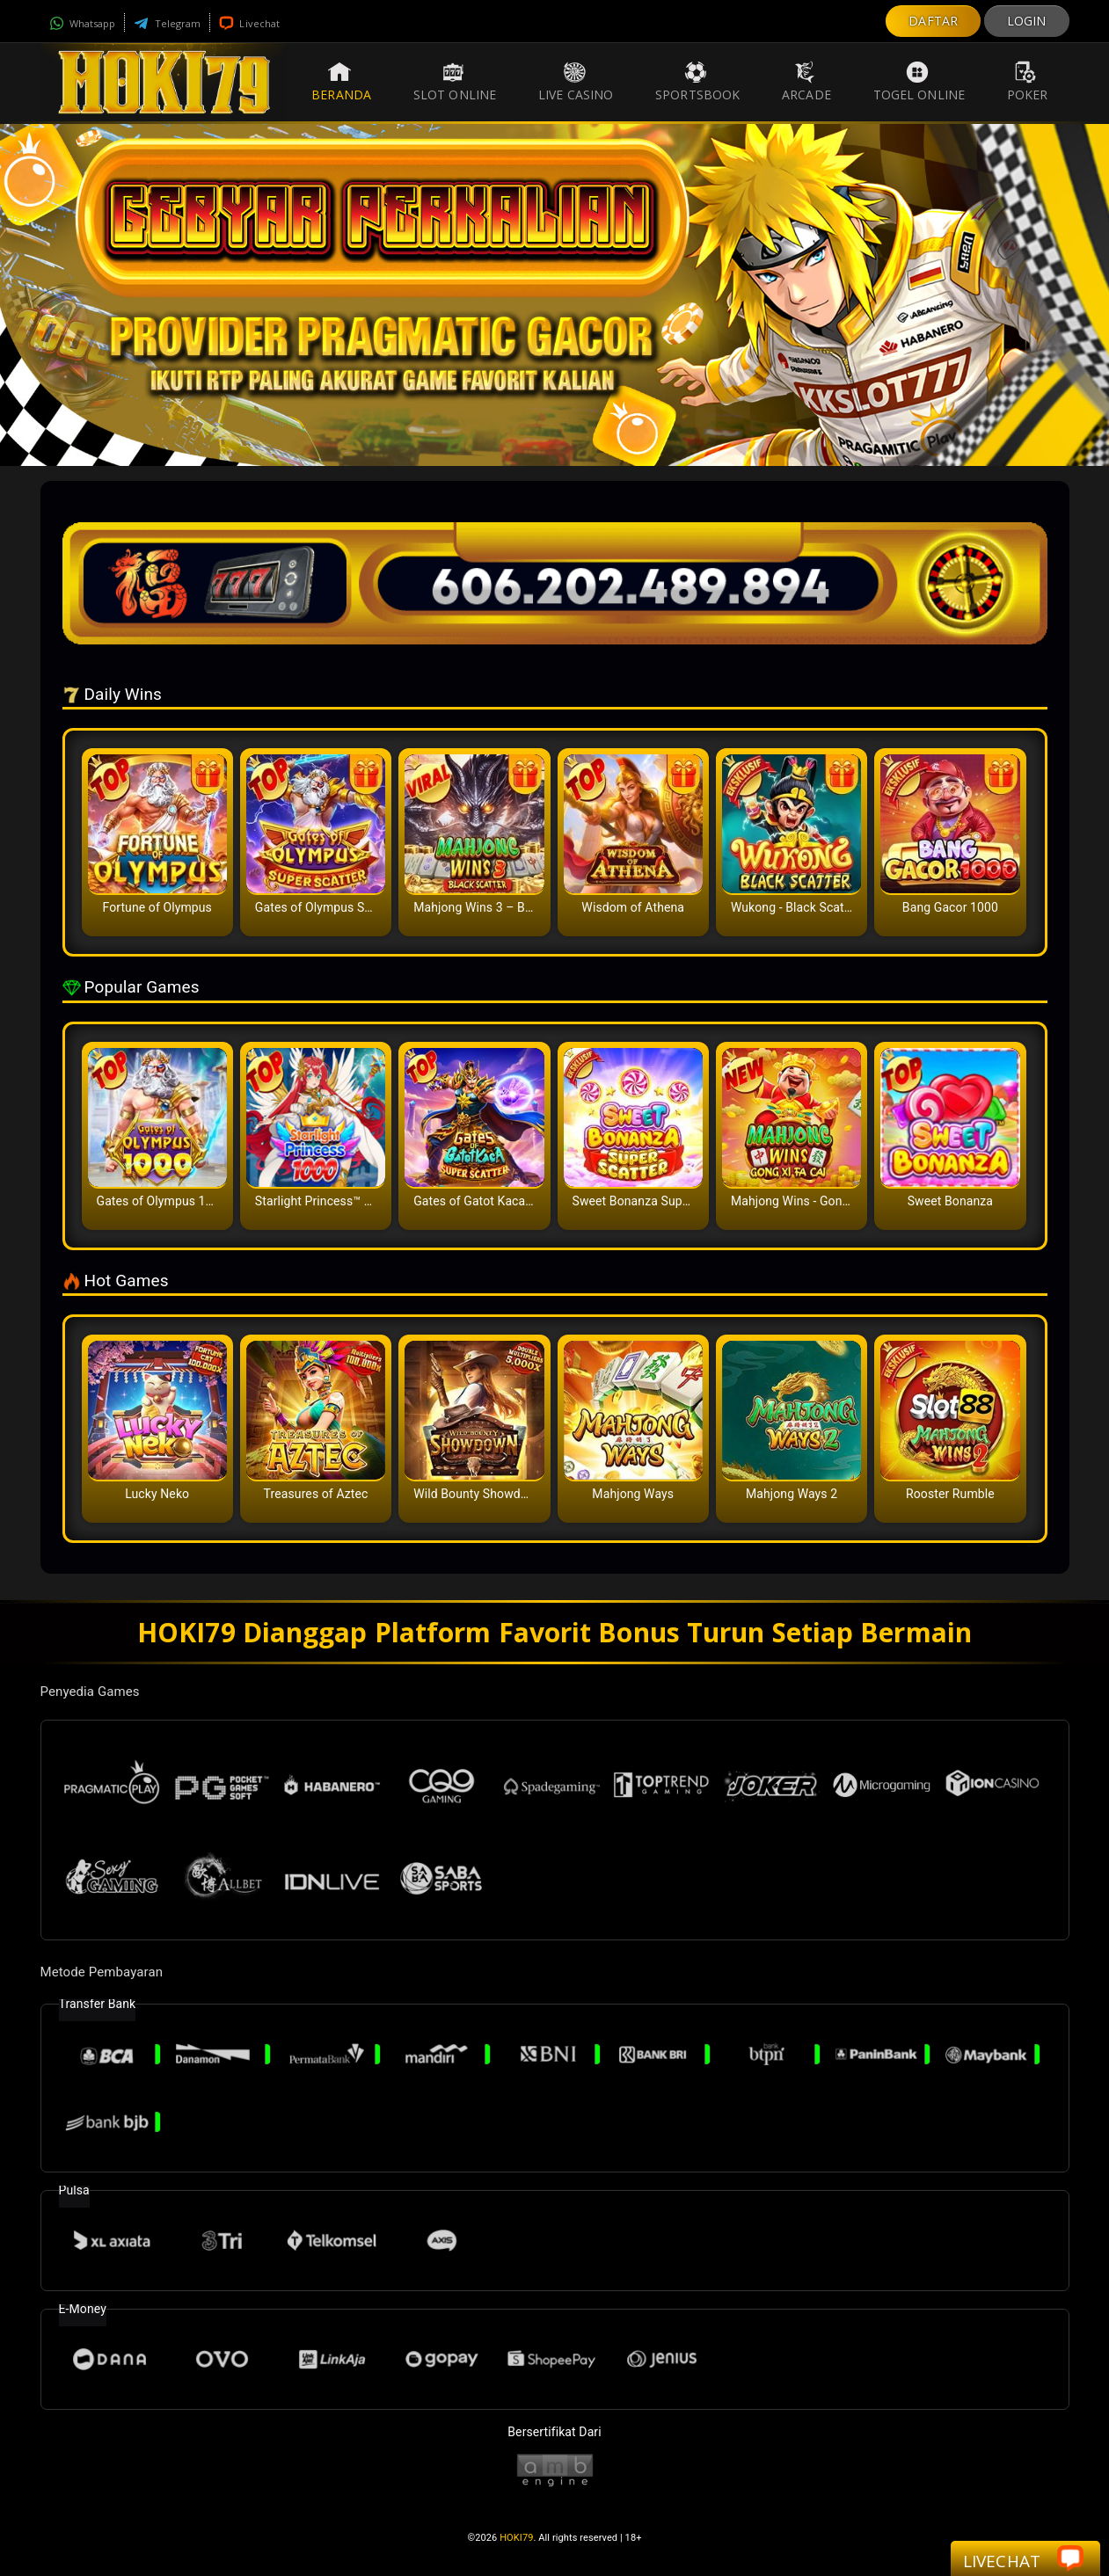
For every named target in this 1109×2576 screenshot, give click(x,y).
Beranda (341, 82)
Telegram (167, 23)
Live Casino (575, 82)
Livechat (249, 23)
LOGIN (1027, 20)
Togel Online (919, 82)
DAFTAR (933, 20)
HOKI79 (516, 2537)
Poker (1027, 82)
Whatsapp (82, 23)
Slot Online (454, 82)
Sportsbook (697, 82)
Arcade (806, 82)
